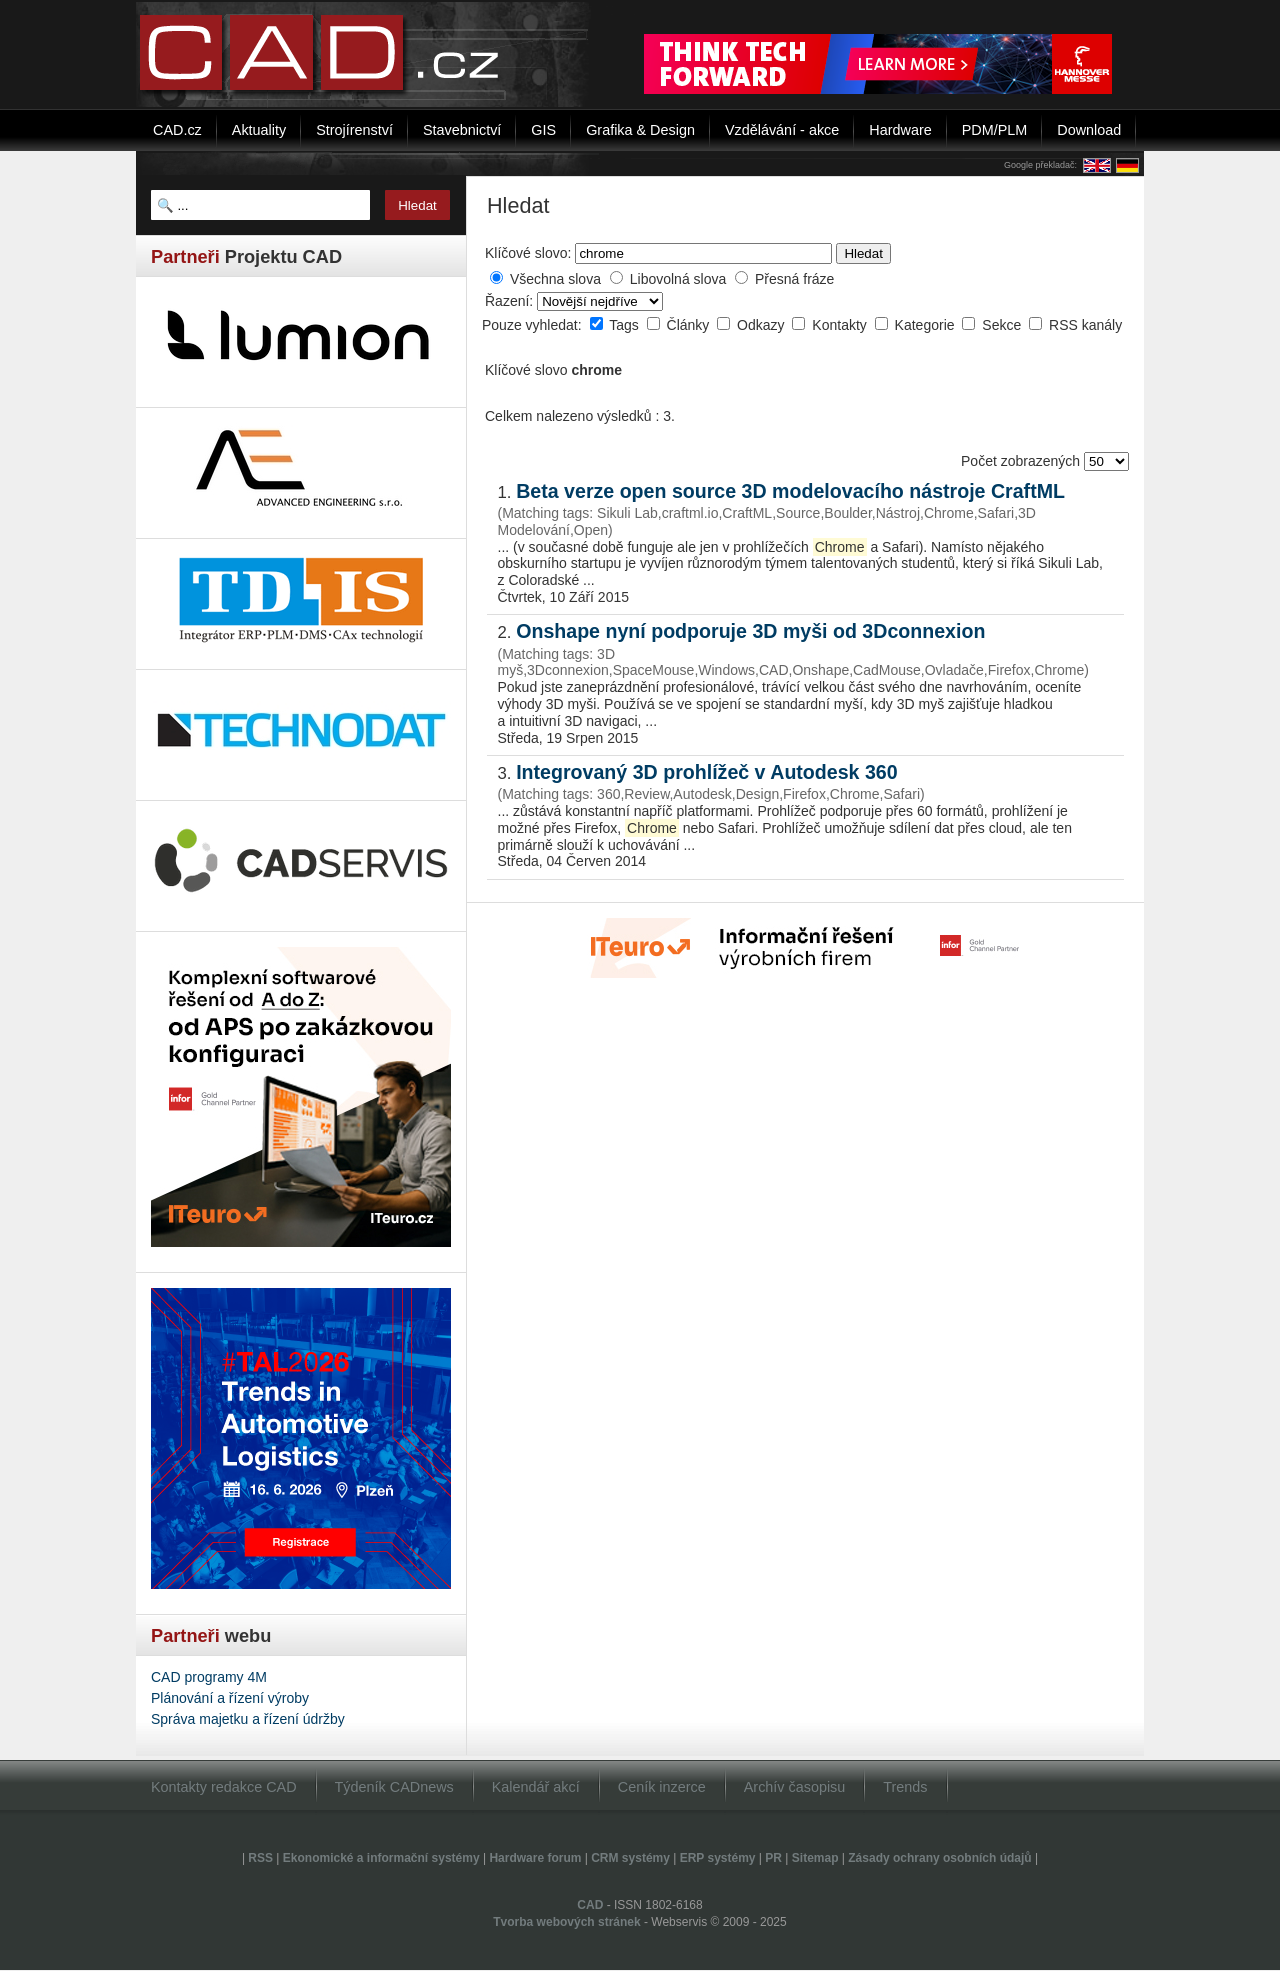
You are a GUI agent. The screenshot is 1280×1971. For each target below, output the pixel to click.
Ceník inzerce (662, 1787)
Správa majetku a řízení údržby (248, 1719)
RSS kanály (1085, 325)
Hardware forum (535, 1858)
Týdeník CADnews (394, 1787)
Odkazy (762, 325)
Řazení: (511, 301)
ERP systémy (718, 1858)
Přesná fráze (794, 279)
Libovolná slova (678, 279)
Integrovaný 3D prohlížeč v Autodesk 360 (706, 772)
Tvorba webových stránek (566, 1922)
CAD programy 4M (209, 1677)
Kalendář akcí (536, 1787)
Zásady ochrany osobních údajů (939, 1858)
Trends (905, 1787)
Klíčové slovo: (528, 253)
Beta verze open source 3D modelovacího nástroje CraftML (790, 491)
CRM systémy (630, 1858)
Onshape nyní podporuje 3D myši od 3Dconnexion (750, 631)
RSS (260, 1858)
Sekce (1003, 325)
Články (690, 325)
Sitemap (815, 1858)
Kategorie (927, 325)
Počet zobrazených (1022, 461)
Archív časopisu (795, 1787)
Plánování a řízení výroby (230, 1698)
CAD (590, 1905)
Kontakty (841, 325)
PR (773, 1858)
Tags (625, 325)
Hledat (863, 253)
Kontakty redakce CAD (224, 1787)
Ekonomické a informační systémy (381, 1858)
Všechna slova (555, 279)
